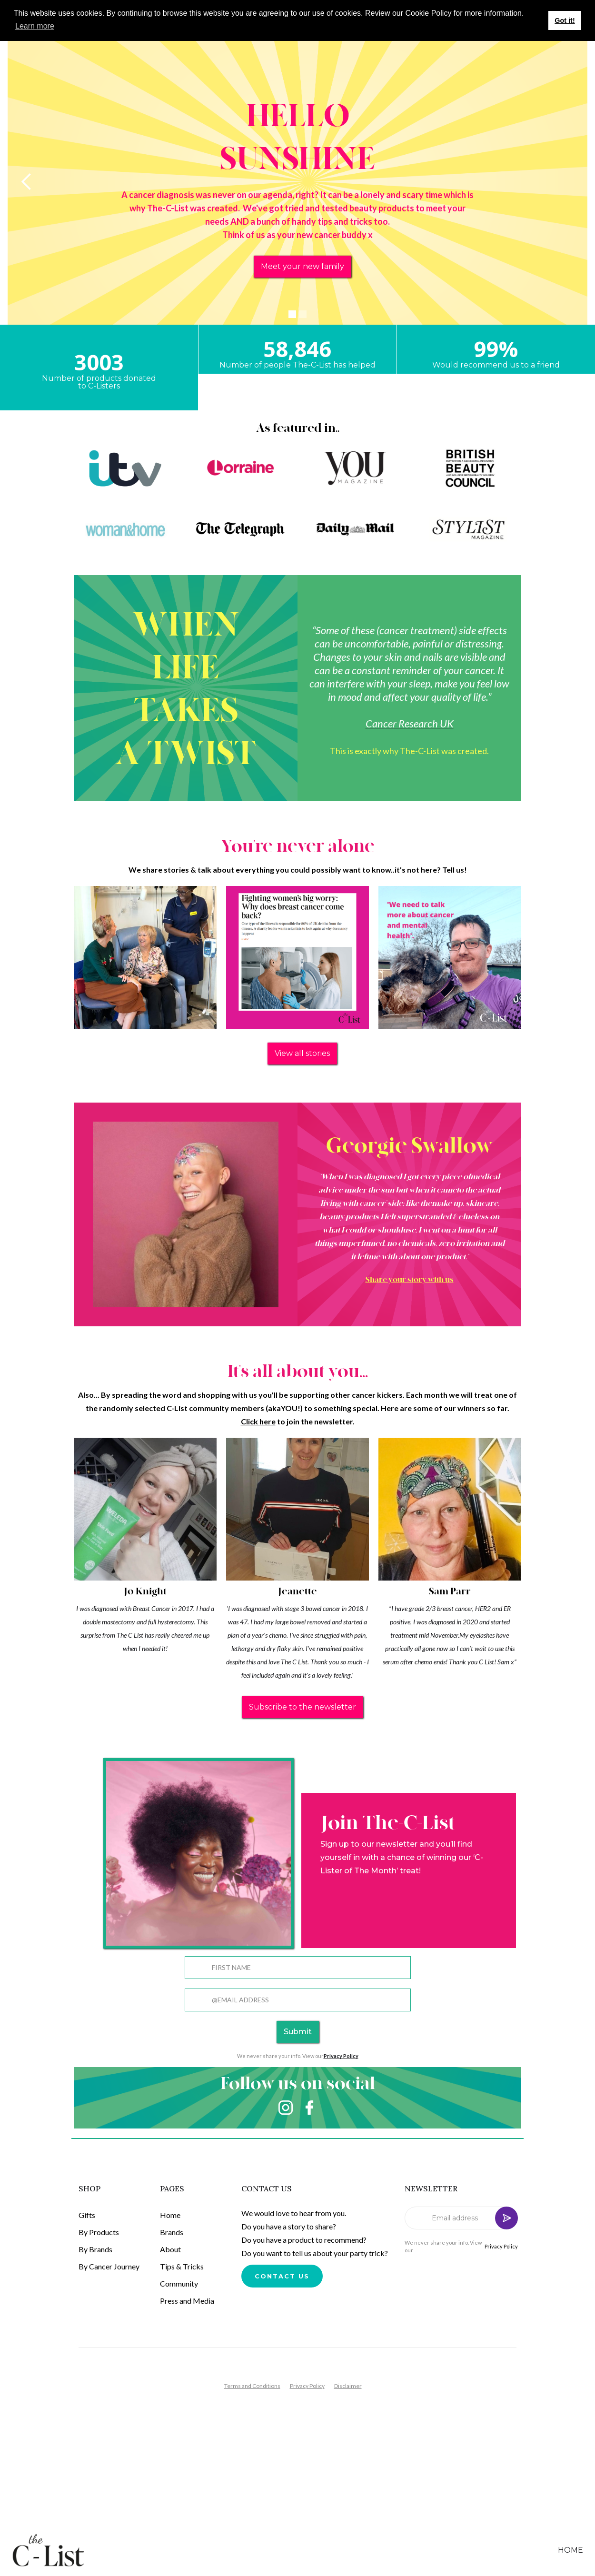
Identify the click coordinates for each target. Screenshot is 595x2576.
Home (170, 2214)
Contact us (282, 2276)
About (170, 2249)
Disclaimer (348, 2385)
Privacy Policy (501, 2246)
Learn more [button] (34, 26)
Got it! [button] (565, 20)
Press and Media (187, 2300)
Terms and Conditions (252, 2385)
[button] (27, 182)
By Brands (95, 2249)
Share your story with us (410, 1279)
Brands (171, 2232)
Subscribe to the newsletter (302, 1706)
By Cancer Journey (109, 2266)
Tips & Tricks (182, 2266)
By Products (99, 2232)
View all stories (302, 1053)
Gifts (87, 2214)
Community (179, 2283)
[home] (55, 2550)
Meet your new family (302, 266)
